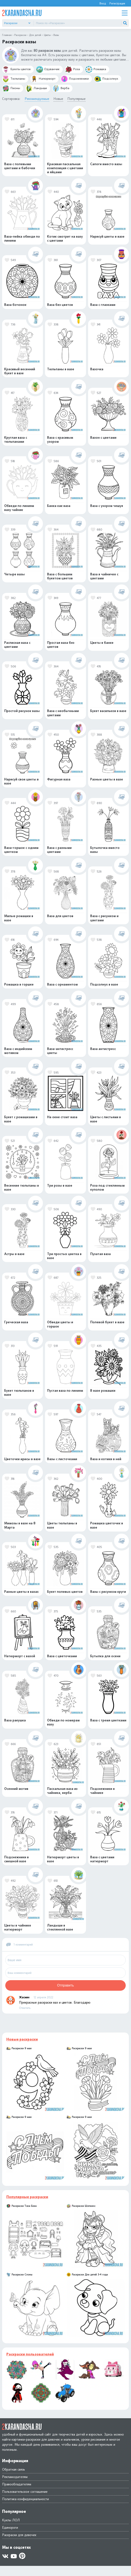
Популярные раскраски (27, 2197)
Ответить (24, 2008)
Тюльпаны (13, 79)
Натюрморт (42, 79)
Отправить (65, 1985)
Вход (102, 3)
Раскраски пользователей (30, 2354)
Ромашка (95, 69)
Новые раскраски (22, 2039)
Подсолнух (106, 79)
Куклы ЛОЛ (11, 2520)
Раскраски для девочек (19, 2535)
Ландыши (36, 88)
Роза (72, 69)
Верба (60, 88)
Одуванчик (48, 69)
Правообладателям (16, 2484)
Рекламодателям (15, 2477)
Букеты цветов (16, 69)
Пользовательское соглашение (25, 2492)
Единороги (10, 2528)
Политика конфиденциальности (25, 2499)
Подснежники (75, 79)
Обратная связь (13, 2469)
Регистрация (117, 3)
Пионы (11, 88)
